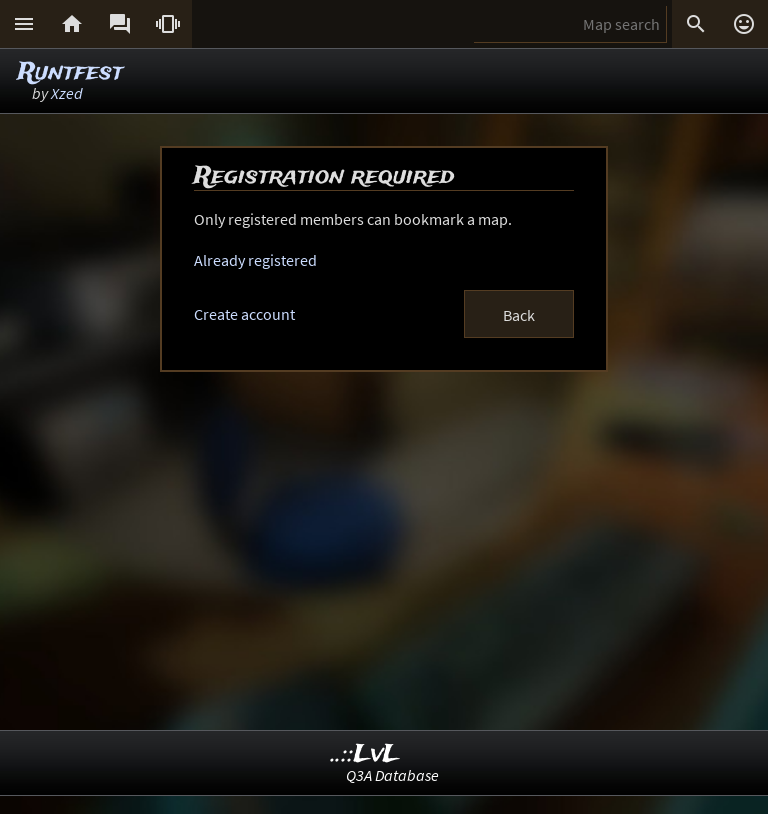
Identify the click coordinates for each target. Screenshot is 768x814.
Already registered (255, 260)
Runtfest (70, 72)
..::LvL (365, 754)
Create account (244, 314)
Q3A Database (392, 775)
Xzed (67, 93)
